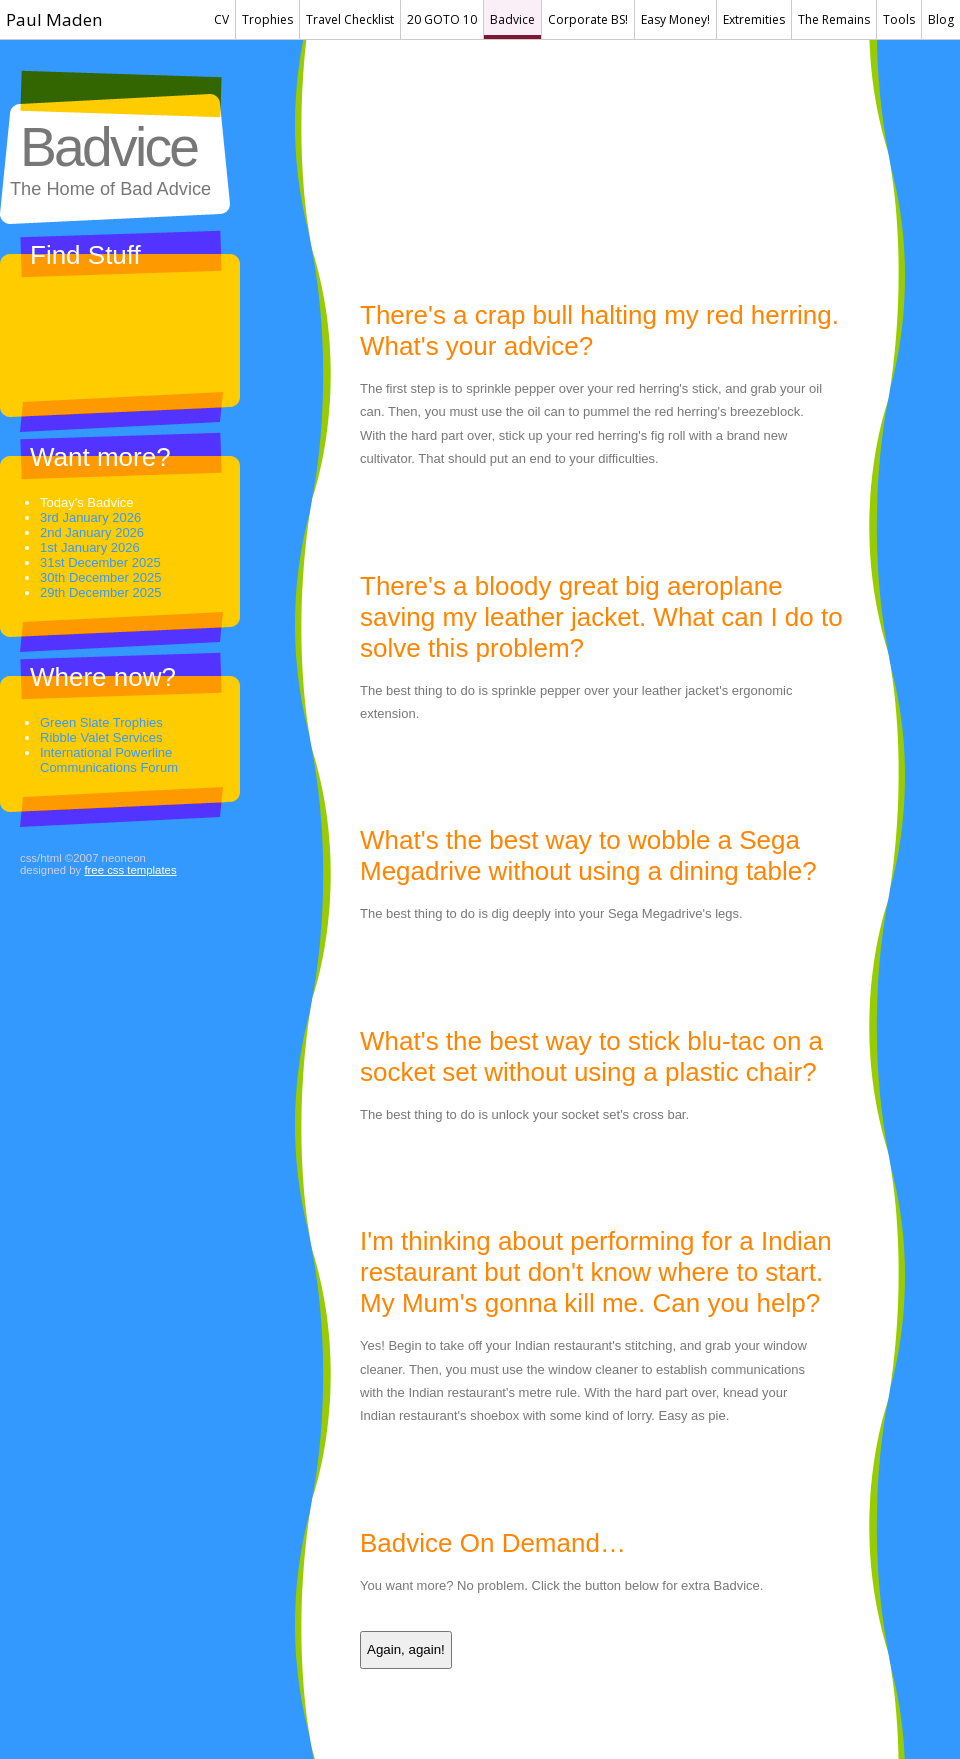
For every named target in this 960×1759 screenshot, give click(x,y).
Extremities (754, 19)
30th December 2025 (100, 577)
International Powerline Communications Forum (109, 760)
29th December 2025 (100, 592)
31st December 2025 (100, 562)
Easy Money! (675, 19)
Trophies (267, 19)
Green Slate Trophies (101, 722)
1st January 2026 (90, 547)
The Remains (834, 19)
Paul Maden (54, 19)
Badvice (512, 19)
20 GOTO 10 (442, 19)
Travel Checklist (350, 19)
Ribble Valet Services (101, 737)
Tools (899, 19)
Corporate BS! (588, 19)
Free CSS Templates (130, 870)
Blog (941, 19)
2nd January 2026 (92, 532)
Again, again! (406, 1649)
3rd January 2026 (90, 517)
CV (221, 19)
